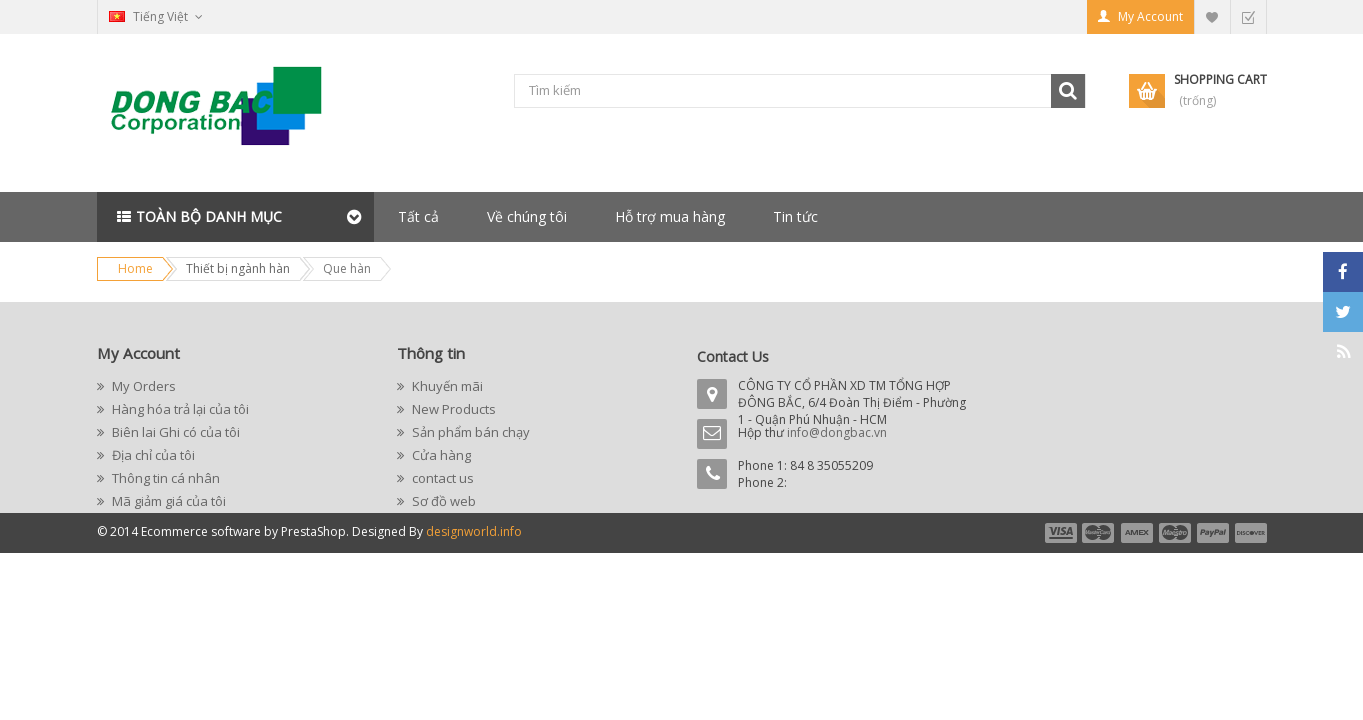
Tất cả (418, 216)
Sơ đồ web (442, 501)
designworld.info (474, 531)
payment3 (1138, 533)
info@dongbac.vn (837, 432)
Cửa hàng (440, 455)
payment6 (1249, 533)
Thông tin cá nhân (164, 478)
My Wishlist (1212, 16)
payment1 (1060, 533)
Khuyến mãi (446, 386)
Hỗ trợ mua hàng (670, 216)
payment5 (1213, 533)
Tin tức (795, 216)
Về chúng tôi (527, 216)
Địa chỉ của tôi (152, 455)
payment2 (1099, 533)
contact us (441, 478)
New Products (452, 409)
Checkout (1248, 16)
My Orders (142, 386)
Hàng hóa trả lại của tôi (179, 409)
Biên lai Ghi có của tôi (174, 432)
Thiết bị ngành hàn (238, 268)
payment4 (1177, 533)
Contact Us (733, 356)
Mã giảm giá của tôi (167, 501)
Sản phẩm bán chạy (469, 432)
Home (135, 268)
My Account (1150, 16)
